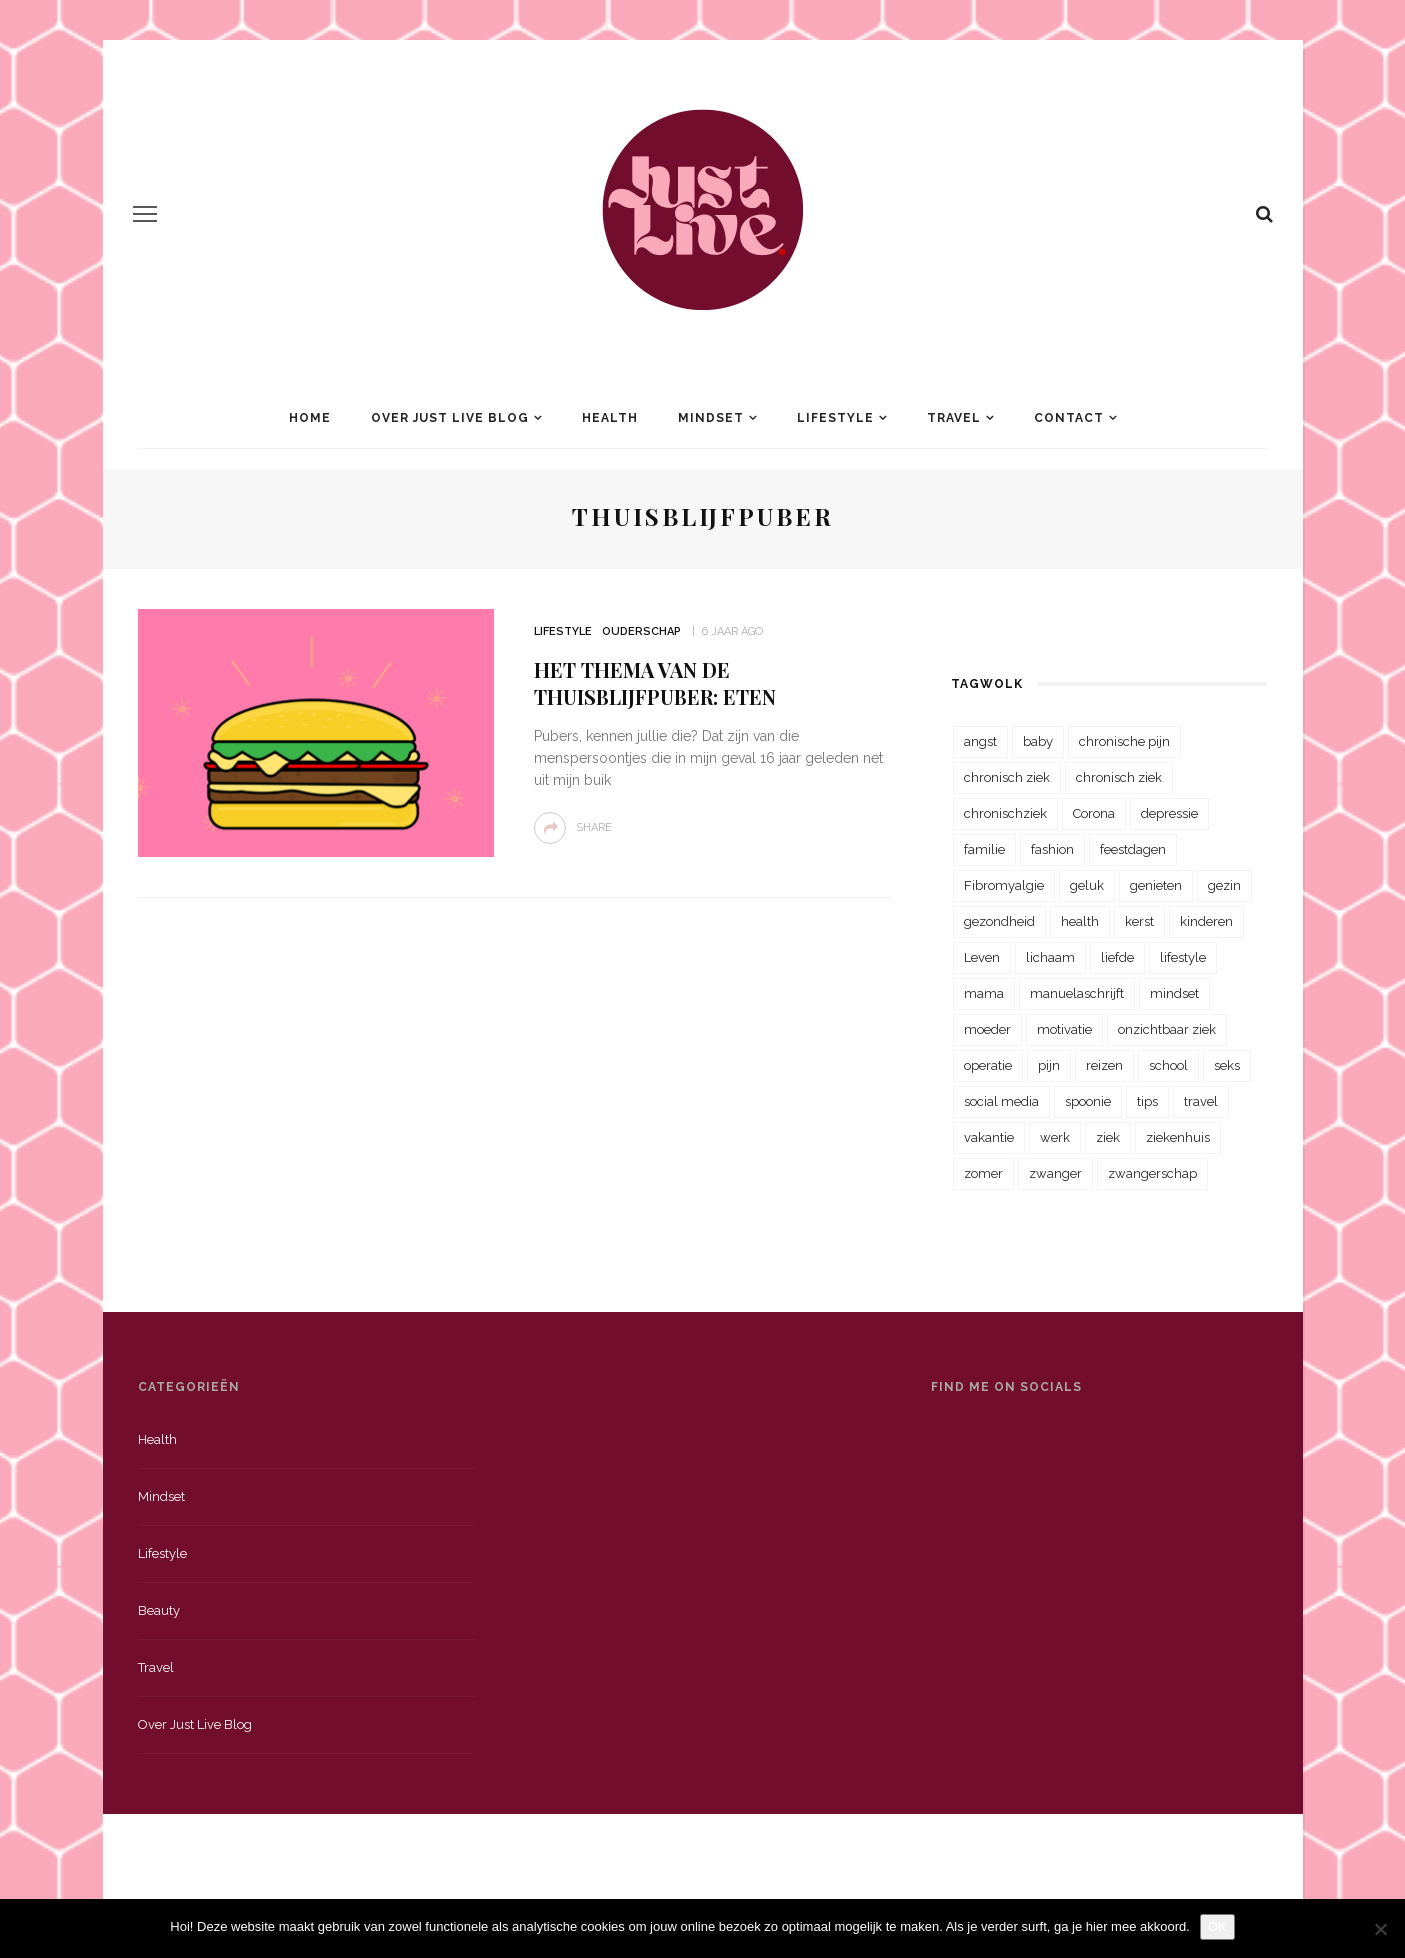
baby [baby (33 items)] (1038, 741)
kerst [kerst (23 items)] (1139, 921)
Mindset (711, 418)
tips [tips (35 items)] (1147, 1101)
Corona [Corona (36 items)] (1094, 813)
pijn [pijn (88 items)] (1049, 1065)
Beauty (159, 1610)
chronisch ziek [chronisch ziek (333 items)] (1007, 777)
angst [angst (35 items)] (980, 741)
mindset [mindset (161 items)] (1174, 993)
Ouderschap (641, 631)
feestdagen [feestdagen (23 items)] (1133, 849)
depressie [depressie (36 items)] (1169, 813)
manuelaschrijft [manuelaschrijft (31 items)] (1077, 993)
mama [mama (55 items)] (984, 993)
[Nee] (1380, 1929)
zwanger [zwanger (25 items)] (1055, 1173)
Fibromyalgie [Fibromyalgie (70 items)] (1004, 885)
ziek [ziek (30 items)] (1108, 1137)
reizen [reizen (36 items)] (1104, 1065)
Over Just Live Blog (450, 418)
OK (1217, 1926)
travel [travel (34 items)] (1201, 1101)
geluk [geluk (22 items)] (1087, 885)
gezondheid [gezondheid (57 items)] (999, 921)
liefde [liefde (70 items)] (1117, 957)
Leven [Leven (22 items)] (982, 957)
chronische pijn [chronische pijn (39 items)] (1124, 741)
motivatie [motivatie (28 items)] (1064, 1029)
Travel (954, 418)
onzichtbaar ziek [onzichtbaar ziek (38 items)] (1167, 1029)
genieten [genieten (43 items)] (1156, 885)
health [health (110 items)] (1080, 921)
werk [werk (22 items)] (1055, 1137)
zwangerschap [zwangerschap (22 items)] (1152, 1173)
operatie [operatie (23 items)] (988, 1065)
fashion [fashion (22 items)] (1052, 849)
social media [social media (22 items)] (1001, 1101)
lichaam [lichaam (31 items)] (1050, 957)
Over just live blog (195, 1724)
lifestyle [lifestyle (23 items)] (1183, 957)
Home (310, 418)
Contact (1069, 418)
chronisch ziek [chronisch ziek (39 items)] (1119, 777)
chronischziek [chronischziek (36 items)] (1005, 813)
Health (610, 418)
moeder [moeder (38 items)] (987, 1029)
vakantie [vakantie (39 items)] (989, 1137)
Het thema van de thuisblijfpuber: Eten (655, 683)
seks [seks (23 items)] (1227, 1065)
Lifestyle (835, 418)
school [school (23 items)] (1168, 1065)
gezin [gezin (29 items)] (1224, 885)
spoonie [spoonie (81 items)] (1088, 1101)
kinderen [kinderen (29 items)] (1206, 921)
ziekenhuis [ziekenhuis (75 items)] (1178, 1137)
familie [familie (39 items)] (984, 849)
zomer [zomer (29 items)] (983, 1173)
